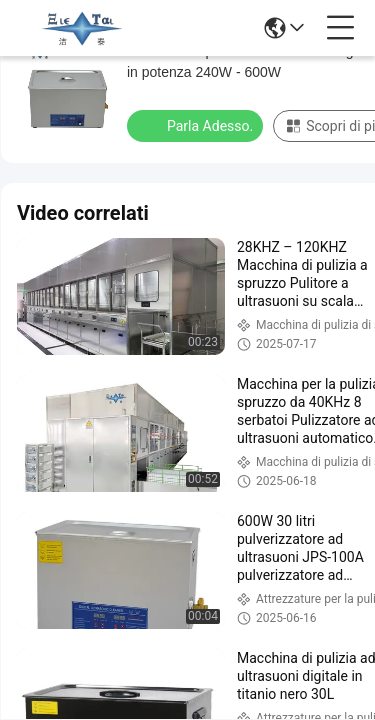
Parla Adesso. (197, 125)
